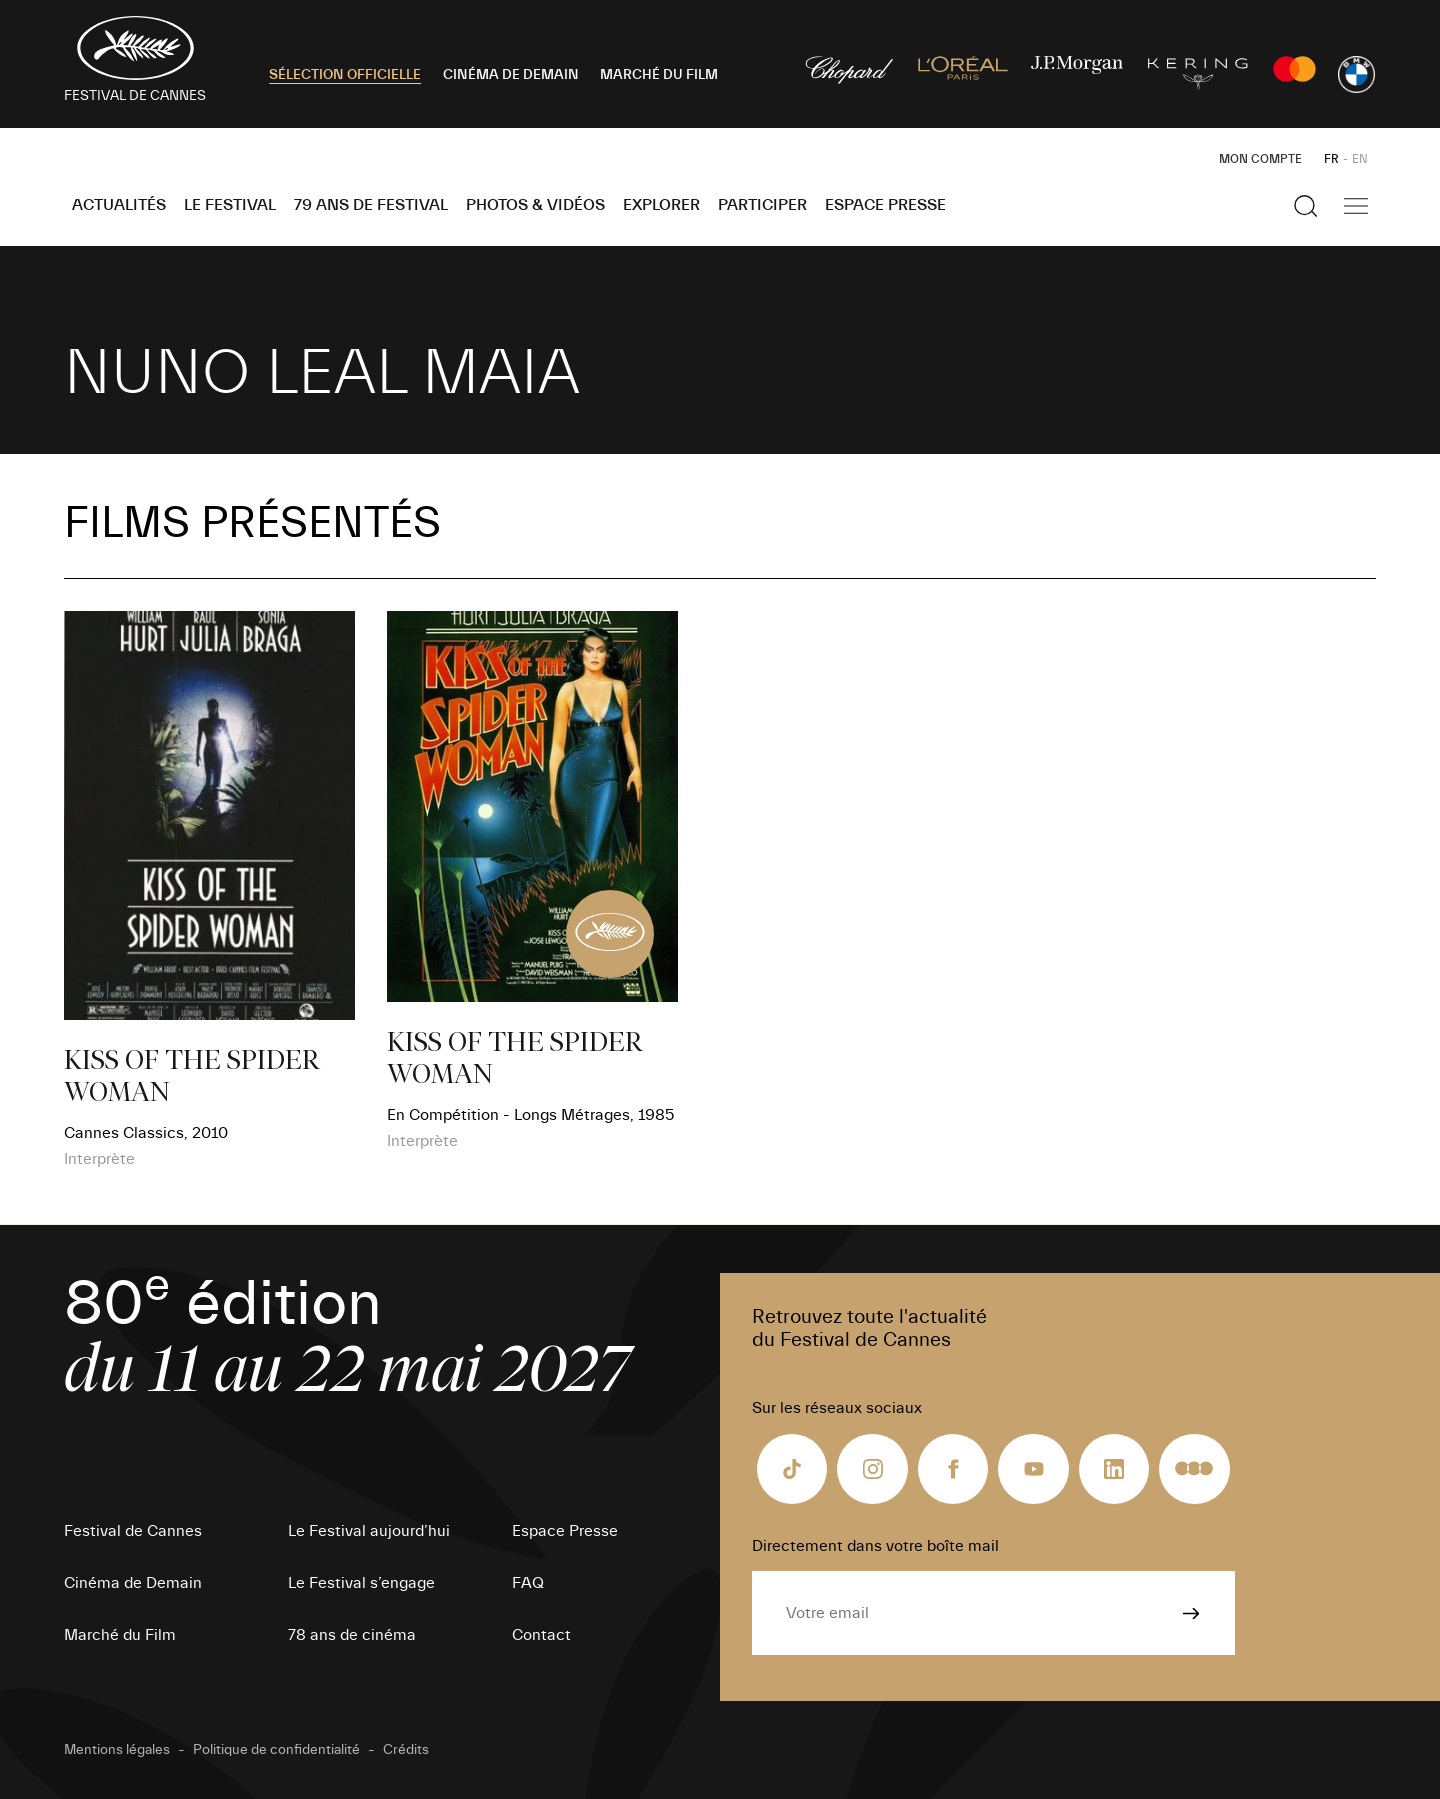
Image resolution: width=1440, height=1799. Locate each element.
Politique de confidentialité (276, 1750)
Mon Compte (1260, 159)
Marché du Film (120, 1635)
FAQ (528, 1583)
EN (1360, 159)
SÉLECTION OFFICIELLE (345, 75)
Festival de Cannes (133, 1531)
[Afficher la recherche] (1306, 206)
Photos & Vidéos (535, 205)
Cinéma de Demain (133, 1583)
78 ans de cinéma (352, 1635)
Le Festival (230, 205)
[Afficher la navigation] (1356, 206)
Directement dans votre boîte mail (875, 1546)
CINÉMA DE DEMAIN (511, 75)
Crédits (406, 1750)
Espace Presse (885, 205)
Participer (762, 205)
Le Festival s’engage (361, 1583)
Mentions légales (117, 1750)
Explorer (661, 205)
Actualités (119, 205)
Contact (541, 1635)
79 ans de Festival (371, 205)
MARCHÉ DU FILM (659, 75)
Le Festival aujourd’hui (369, 1531)
